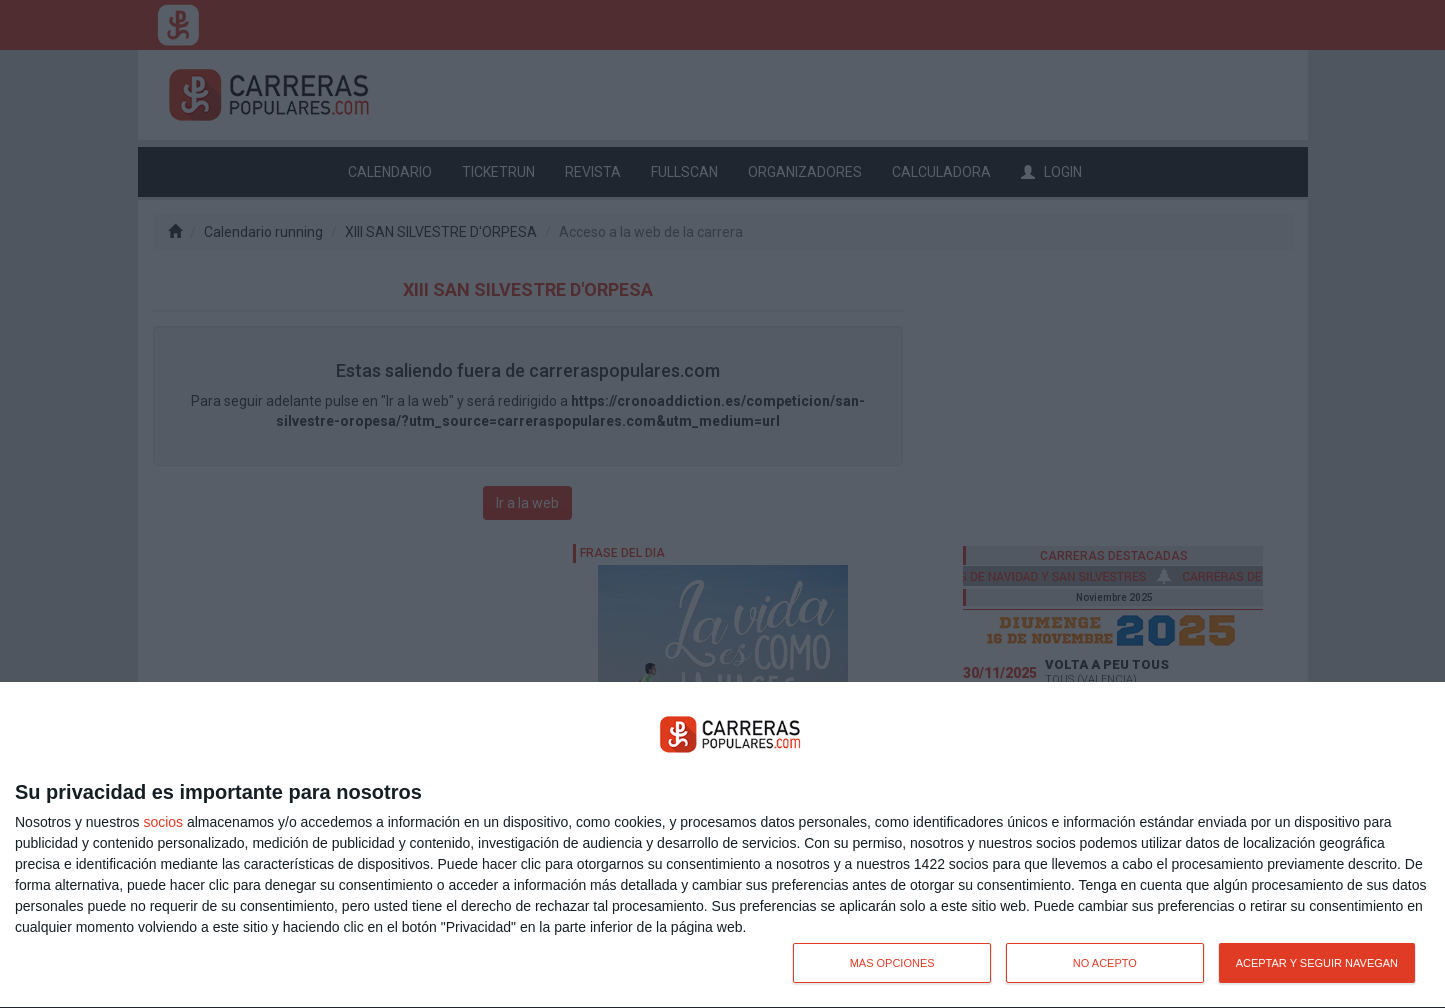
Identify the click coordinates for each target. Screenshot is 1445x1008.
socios (163, 822)
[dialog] (722, 845)
